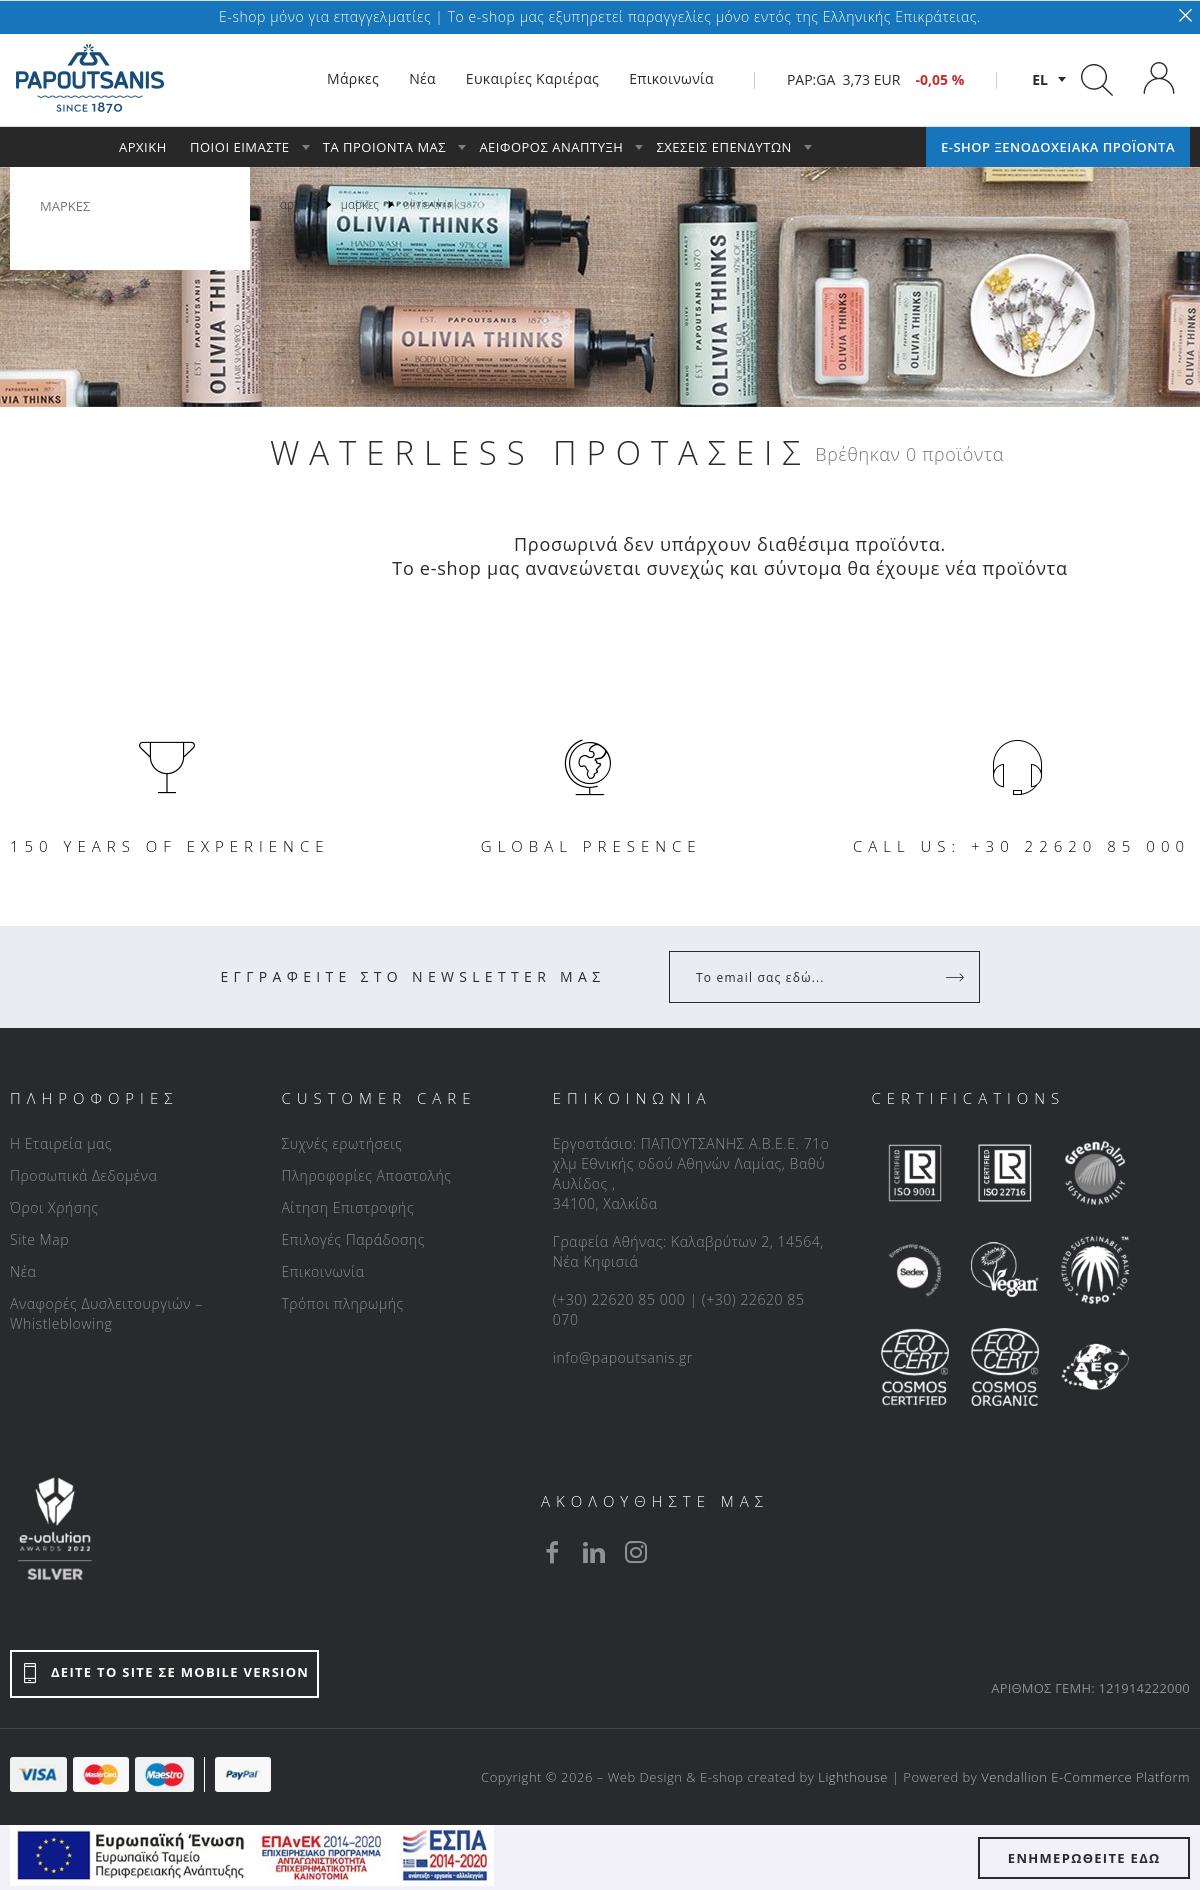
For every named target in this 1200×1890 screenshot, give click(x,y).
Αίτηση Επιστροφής (347, 1207)
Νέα (23, 1271)
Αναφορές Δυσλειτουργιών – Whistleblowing (106, 1313)
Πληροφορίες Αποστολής (366, 1175)
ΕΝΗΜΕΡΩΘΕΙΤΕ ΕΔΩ (1084, 1858)
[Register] (957, 977)
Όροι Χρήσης (54, 1207)
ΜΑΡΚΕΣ (65, 206)
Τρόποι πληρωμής (342, 1303)
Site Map (39, 1239)
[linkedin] (594, 1552)
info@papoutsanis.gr (623, 1357)
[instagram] (636, 1552)
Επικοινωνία (322, 1271)
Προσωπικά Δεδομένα (83, 1175)
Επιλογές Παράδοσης (353, 1239)
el (1040, 79)
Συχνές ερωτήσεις (341, 1143)
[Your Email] (810, 977)
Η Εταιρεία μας (61, 1143)
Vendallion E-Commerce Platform (1085, 1777)
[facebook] (552, 1552)
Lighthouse (853, 1777)
